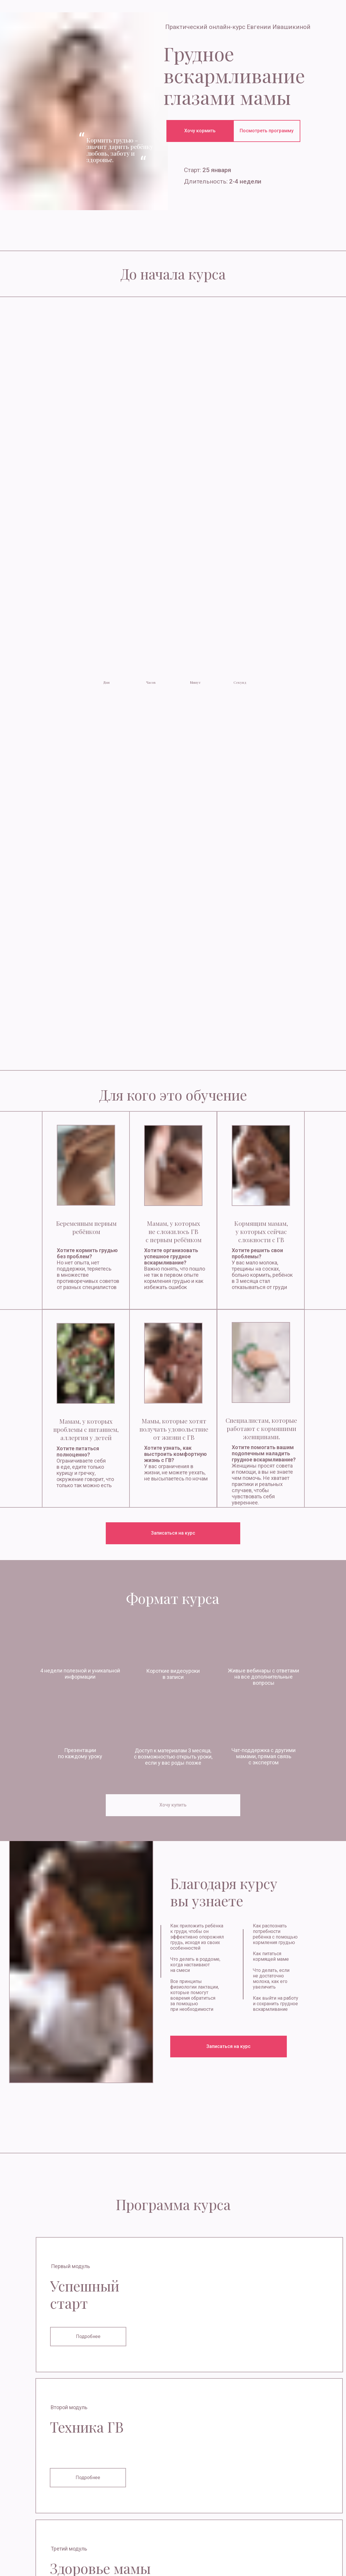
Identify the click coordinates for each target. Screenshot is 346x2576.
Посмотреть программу (267, 130)
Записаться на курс (173, 1533)
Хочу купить (173, 1805)
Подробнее (88, 2336)
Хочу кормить (200, 130)
